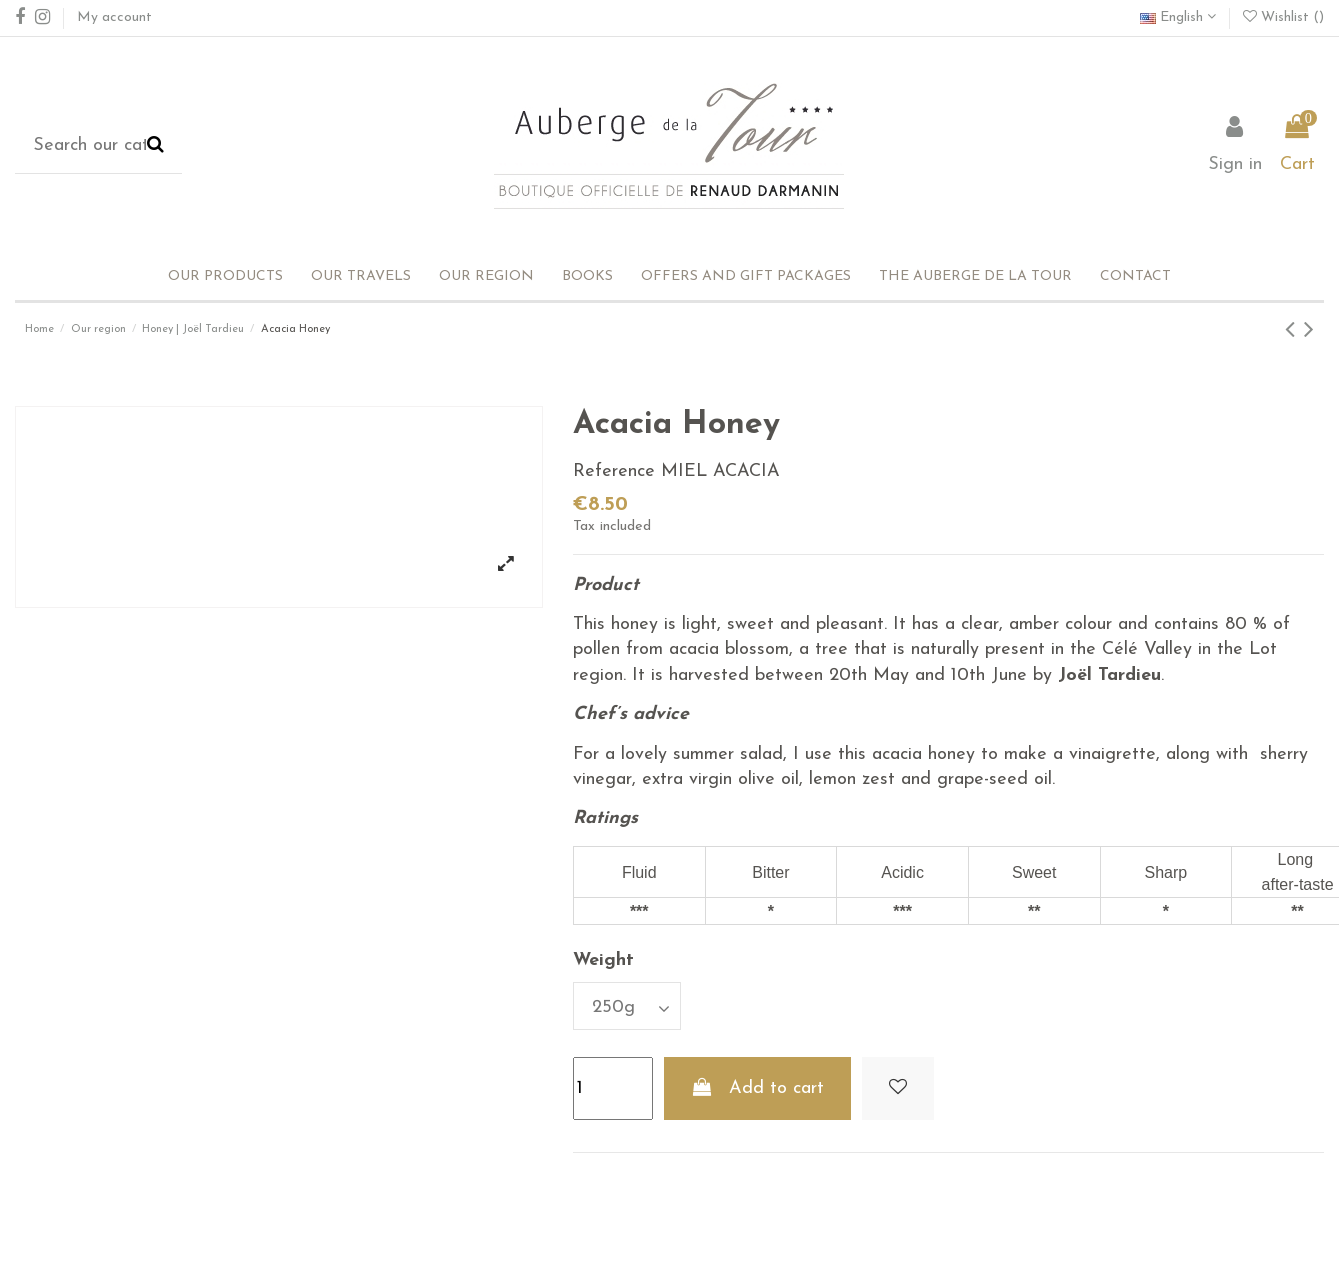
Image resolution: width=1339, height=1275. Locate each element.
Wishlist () (1283, 17)
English (1178, 17)
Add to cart (757, 1088)
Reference (614, 471)
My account (114, 17)
